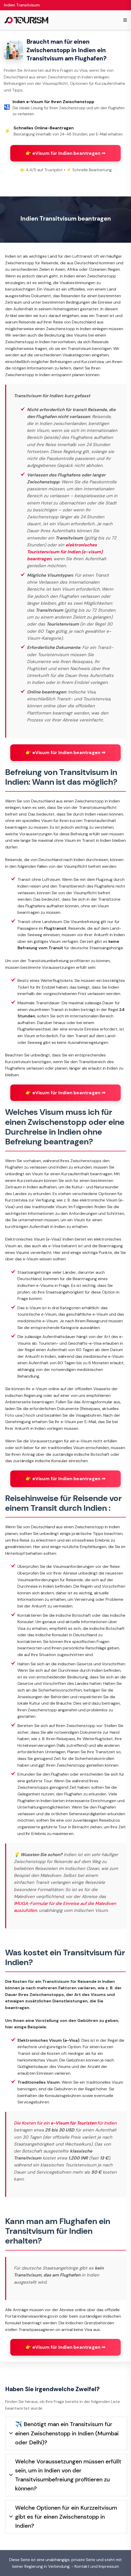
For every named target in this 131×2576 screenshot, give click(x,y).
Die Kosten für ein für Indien (65, 2123)
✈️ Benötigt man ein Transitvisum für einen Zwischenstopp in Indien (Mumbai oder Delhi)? (64, 2433)
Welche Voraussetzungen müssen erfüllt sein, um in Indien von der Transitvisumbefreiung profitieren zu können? (65, 2475)
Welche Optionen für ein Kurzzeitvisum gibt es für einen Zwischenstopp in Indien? (63, 2516)
